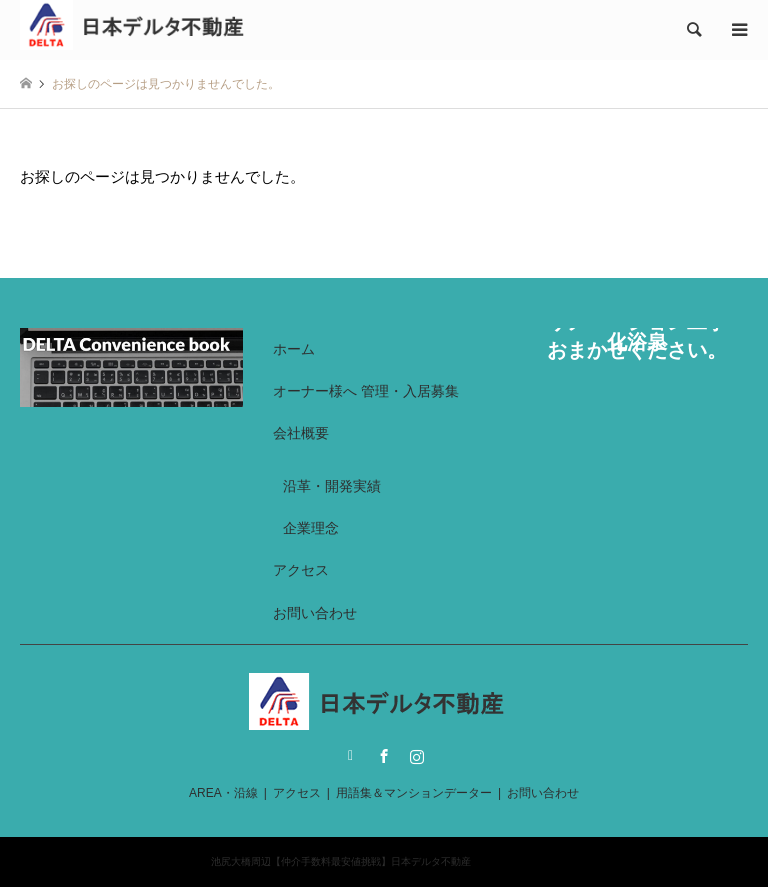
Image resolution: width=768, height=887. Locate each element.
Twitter (351, 756)
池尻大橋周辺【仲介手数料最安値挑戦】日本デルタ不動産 (341, 861)
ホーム (294, 349)
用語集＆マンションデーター (414, 793)
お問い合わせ (315, 613)
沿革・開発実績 (332, 486)
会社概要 (301, 433)
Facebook (384, 756)
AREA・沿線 (223, 793)
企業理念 (311, 528)
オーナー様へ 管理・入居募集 (366, 391)
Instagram (417, 756)
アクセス (301, 570)
